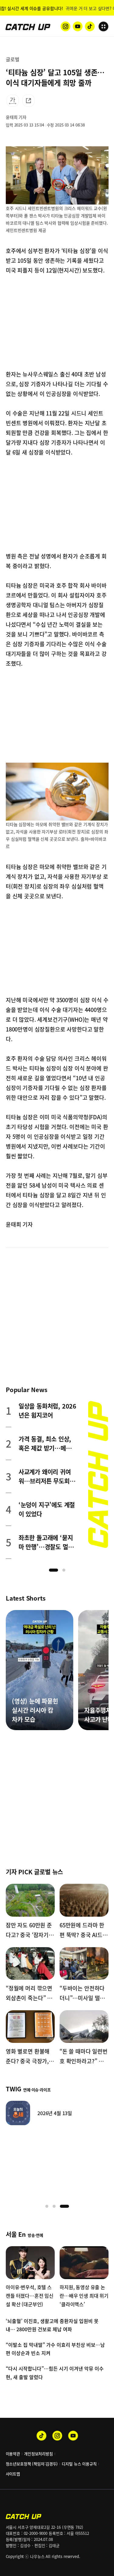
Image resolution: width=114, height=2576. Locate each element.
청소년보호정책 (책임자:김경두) (32, 2464)
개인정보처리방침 (38, 2454)
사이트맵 (13, 2474)
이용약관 (13, 2454)
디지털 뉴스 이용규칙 (79, 2464)
